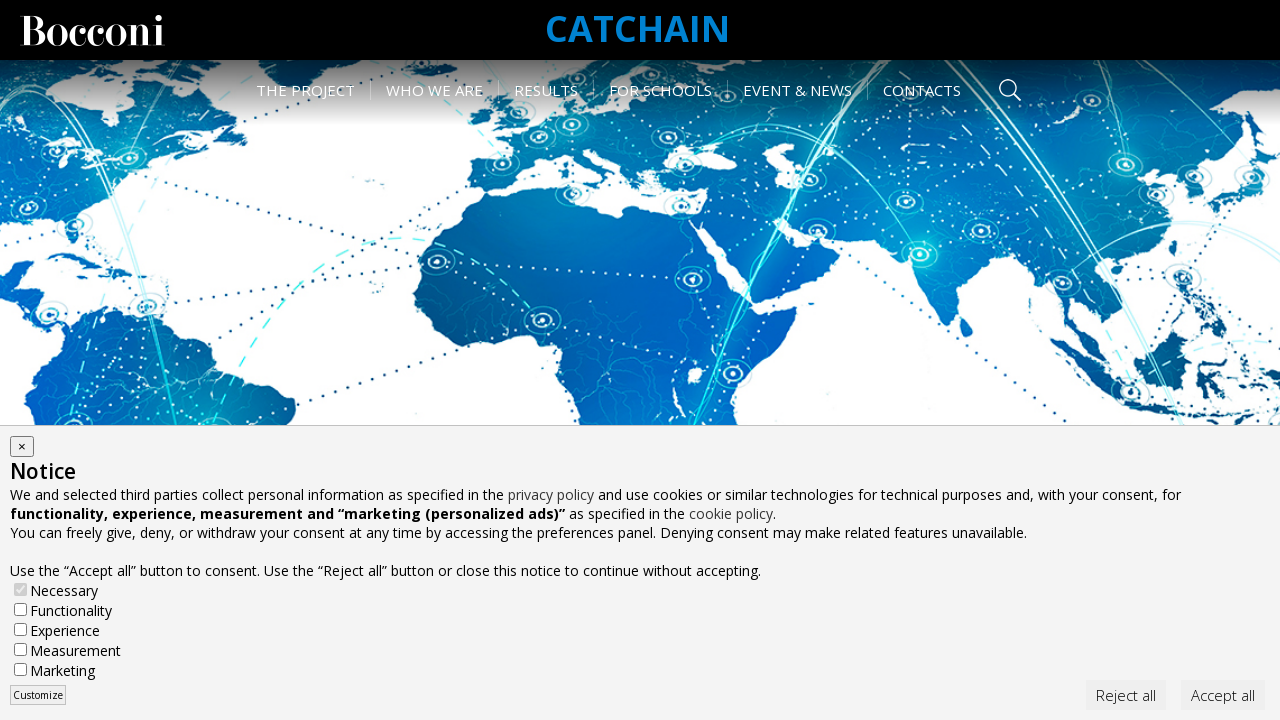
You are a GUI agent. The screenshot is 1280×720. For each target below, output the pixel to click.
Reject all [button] (1126, 695)
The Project (305, 90)
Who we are (434, 90)
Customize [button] (38, 695)
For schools (660, 90)
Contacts (922, 90)
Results (546, 90)
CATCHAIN (637, 28)
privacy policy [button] (551, 494)
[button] (22, 446)
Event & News (797, 90)
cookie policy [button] (731, 513)
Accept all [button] (1223, 695)
